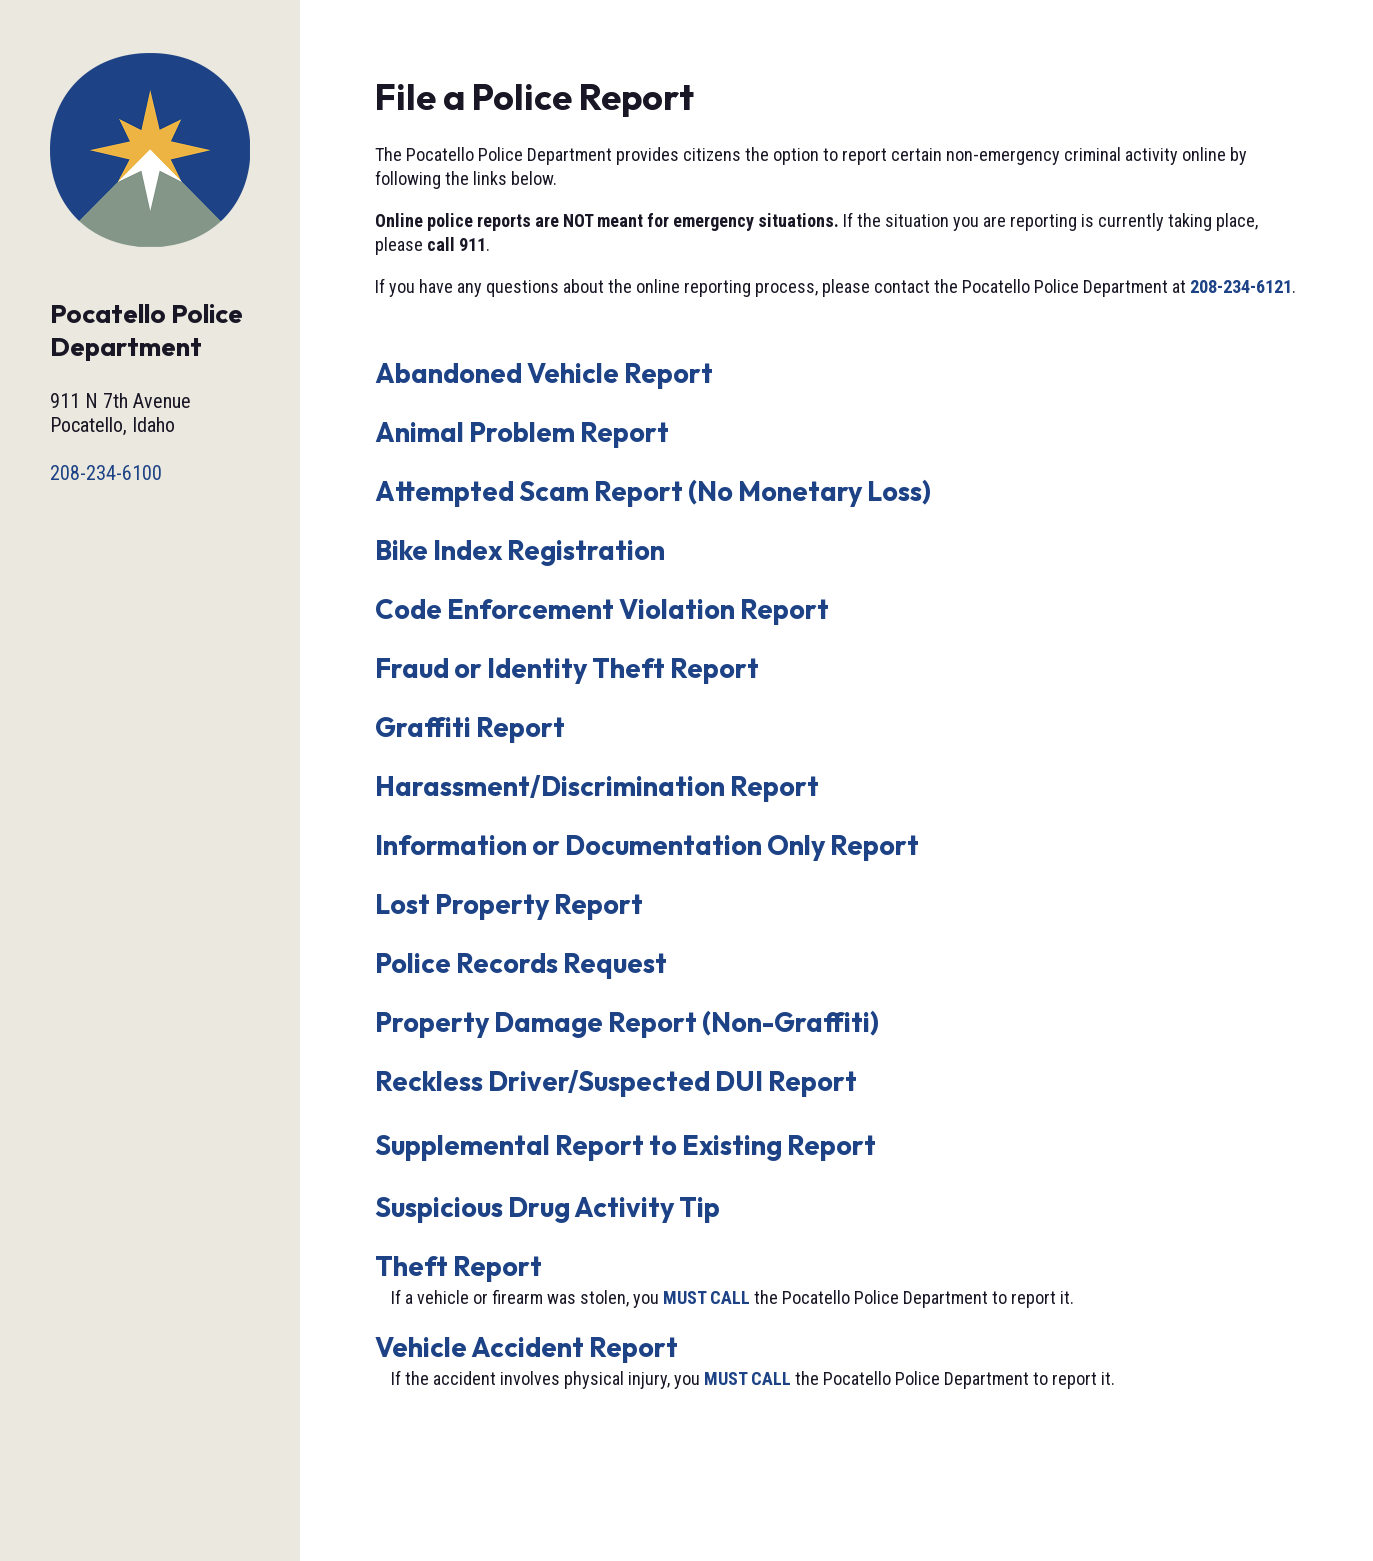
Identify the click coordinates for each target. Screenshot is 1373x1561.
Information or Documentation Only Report (647, 845)
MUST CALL (706, 1297)
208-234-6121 (1241, 286)
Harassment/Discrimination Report (597, 786)
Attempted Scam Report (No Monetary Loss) (653, 491)
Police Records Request (521, 963)
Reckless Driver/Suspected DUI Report (616, 1081)
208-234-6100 (106, 473)
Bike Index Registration (520, 550)
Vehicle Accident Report (526, 1347)
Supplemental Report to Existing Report (625, 1145)
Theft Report (458, 1266)
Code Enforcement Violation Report (602, 609)
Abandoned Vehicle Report (544, 373)
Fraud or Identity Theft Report (567, 668)
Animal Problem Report (522, 432)
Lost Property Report (509, 904)
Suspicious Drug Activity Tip (547, 1207)
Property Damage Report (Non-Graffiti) (627, 1022)
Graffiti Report (470, 727)
